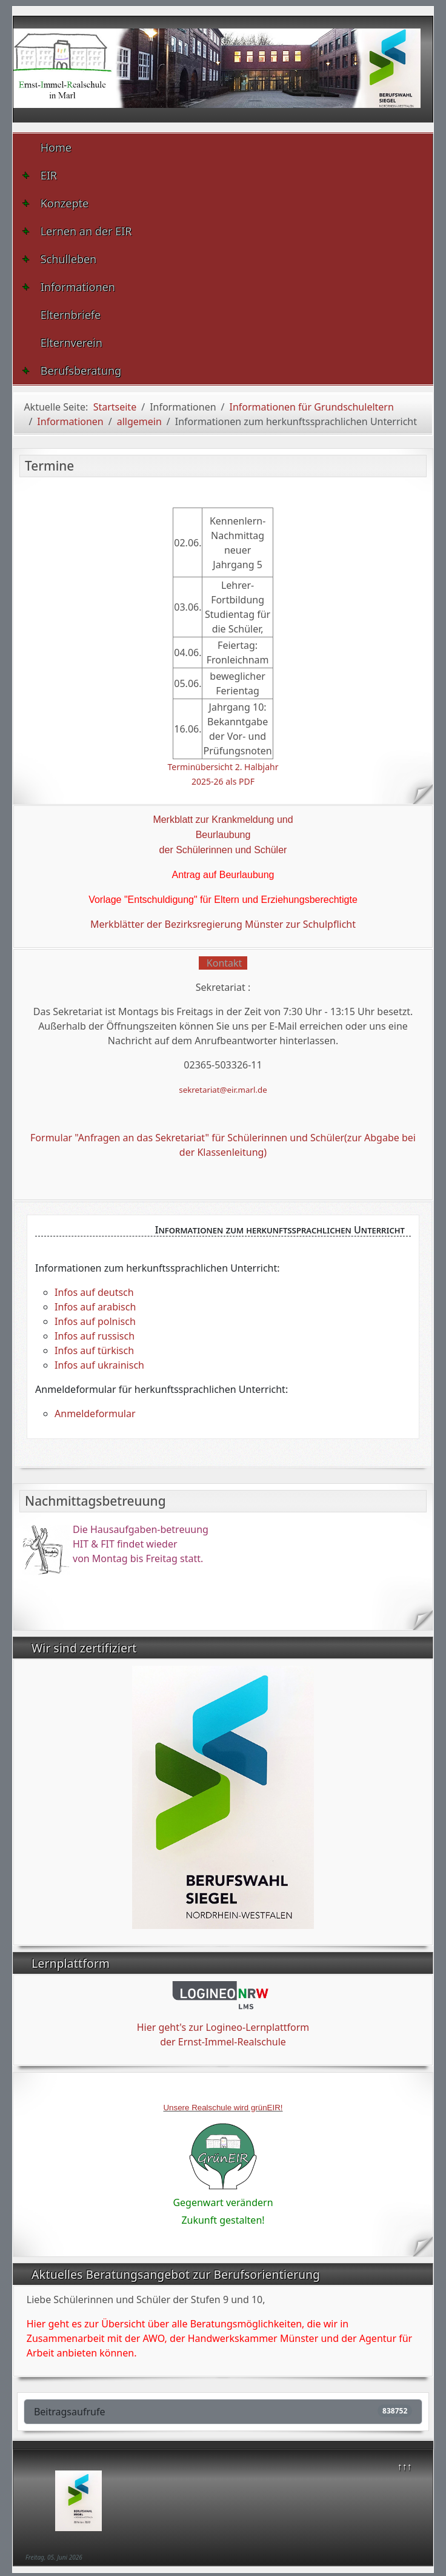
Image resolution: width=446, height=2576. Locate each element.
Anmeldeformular (95, 1413)
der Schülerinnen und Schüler (223, 850)
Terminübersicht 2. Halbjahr (223, 767)
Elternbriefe (71, 314)
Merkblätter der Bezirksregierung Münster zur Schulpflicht (223, 924)
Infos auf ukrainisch (99, 1365)
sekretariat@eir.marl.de (223, 1089)
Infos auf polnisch (95, 1321)
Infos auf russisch (95, 1336)
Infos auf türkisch (94, 1350)
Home (56, 147)
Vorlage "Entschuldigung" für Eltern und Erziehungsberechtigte (223, 899)
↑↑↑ (404, 2466)
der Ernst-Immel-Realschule (223, 2041)
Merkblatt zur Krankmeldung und (223, 819)
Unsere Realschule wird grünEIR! (222, 2107)
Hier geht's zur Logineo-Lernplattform (223, 2027)
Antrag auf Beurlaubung (222, 875)
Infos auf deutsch (94, 1292)
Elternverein (71, 342)
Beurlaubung (223, 835)
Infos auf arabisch (95, 1306)
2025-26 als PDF (223, 781)
